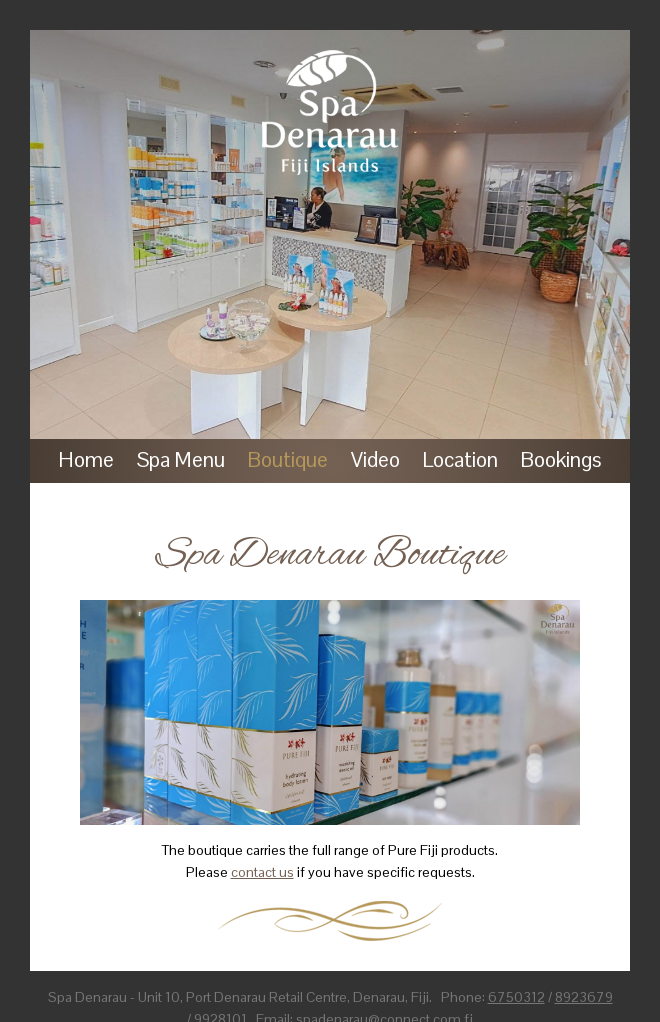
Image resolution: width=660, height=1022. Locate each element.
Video (375, 459)
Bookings (561, 459)
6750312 (516, 997)
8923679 (584, 997)
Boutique (288, 459)
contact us (262, 872)
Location (460, 459)
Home (86, 459)
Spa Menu (181, 459)
